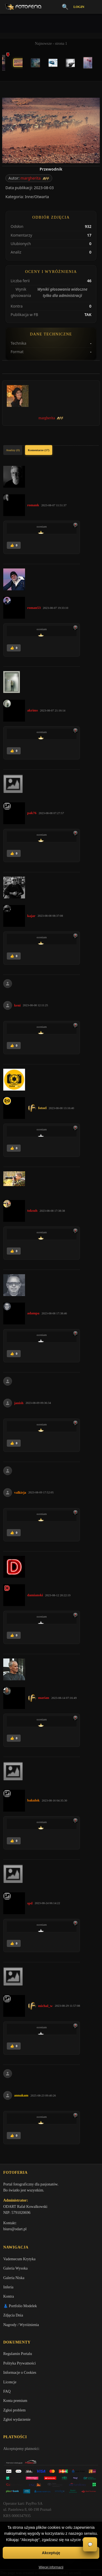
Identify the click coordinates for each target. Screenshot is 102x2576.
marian (43, 1698)
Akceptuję (51, 2553)
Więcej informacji (51, 2567)
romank (33, 505)
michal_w (45, 2006)
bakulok (33, 1800)
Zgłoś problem (14, 2410)
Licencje (9, 2382)
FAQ (7, 2391)
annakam (21, 2095)
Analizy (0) (13, 450)
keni (17, 1005)
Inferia (8, 2287)
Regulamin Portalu (17, 2354)
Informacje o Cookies (19, 2372)
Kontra (8, 2296)
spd (30, 1903)
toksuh (32, 1210)
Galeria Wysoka (15, 2268)
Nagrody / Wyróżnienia (21, 2325)
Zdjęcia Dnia (13, 2315)
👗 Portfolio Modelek (20, 2306)
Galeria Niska (13, 2278)
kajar (31, 916)
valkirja (20, 1492)
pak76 (31, 813)
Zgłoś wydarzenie (16, 2419)
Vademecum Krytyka (19, 2259)
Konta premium (15, 2401)
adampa (33, 1313)
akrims (32, 710)
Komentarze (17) (38, 450)
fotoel (42, 1108)
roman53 (34, 608)
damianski (35, 1595)
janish (18, 1403)
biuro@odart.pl (15, 2229)
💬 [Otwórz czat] (90, 2544)
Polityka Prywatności (19, 2363)
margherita (30, 178)
